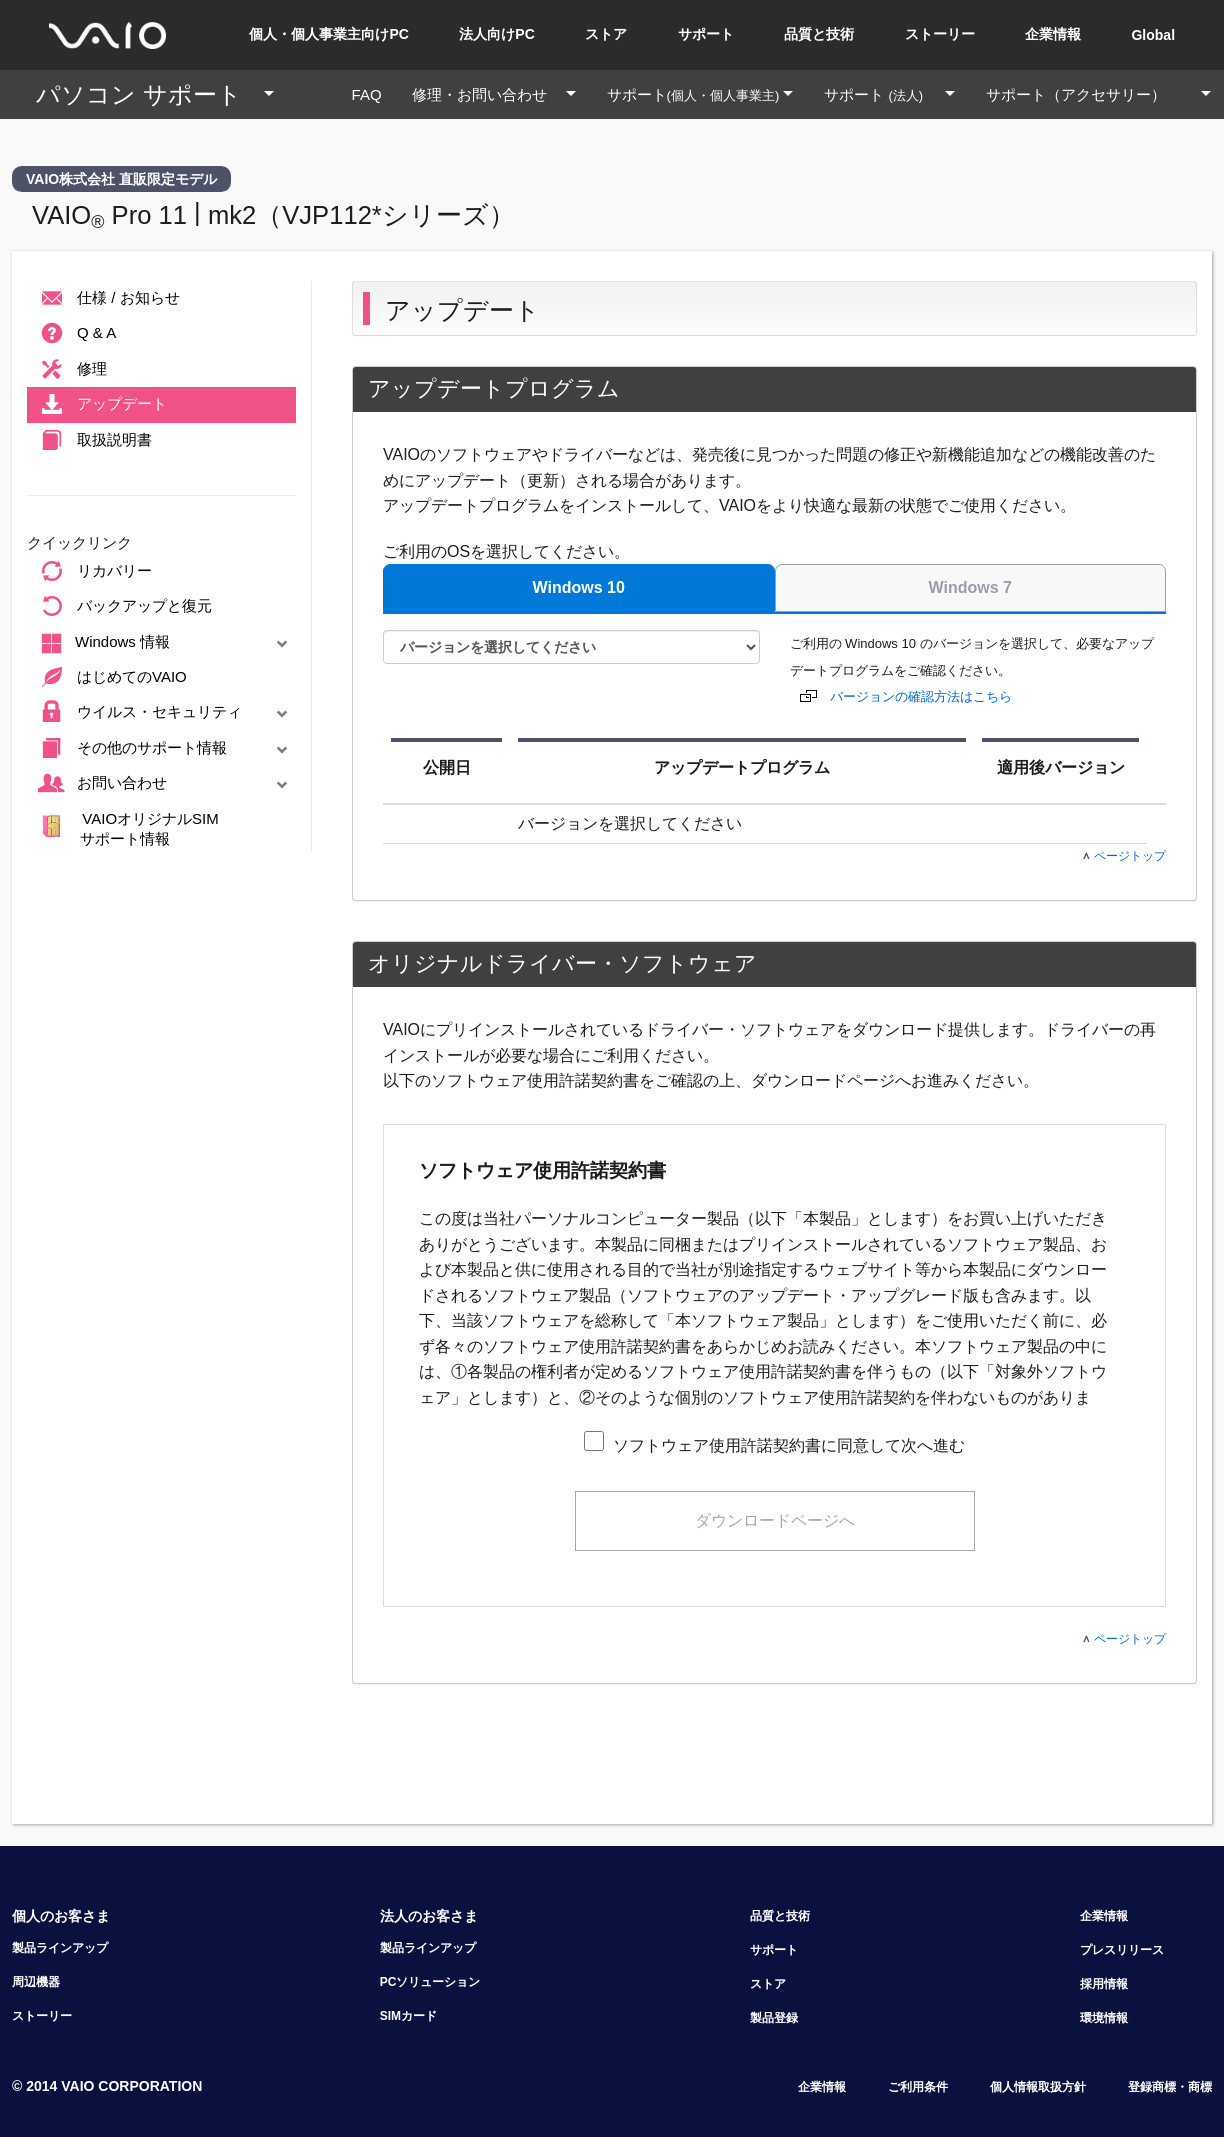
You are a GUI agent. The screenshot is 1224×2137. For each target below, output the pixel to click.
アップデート (100, 405)
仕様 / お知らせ (107, 299)
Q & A (75, 334)
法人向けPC (496, 34)
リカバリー (93, 572)
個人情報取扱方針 (1038, 2087)
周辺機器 (36, 1982)
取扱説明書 (93, 441)
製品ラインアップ (60, 1948)
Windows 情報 (165, 644)
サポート (706, 34)
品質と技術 (819, 34)
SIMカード (408, 2016)
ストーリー (940, 34)
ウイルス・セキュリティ (165, 713)
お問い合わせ (165, 784)
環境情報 (1104, 2018)
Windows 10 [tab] (579, 587)
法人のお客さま (429, 1916)
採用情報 (1104, 1984)
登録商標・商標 (1170, 2087)
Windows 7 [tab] (970, 587)
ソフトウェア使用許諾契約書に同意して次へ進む (787, 1445)
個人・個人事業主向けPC (328, 34)
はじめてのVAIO (110, 678)
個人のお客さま (61, 1916)
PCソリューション (430, 1982)
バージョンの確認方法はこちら (921, 696)
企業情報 (1053, 34)
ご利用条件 (918, 2087)
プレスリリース (1122, 1950)
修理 (70, 370)
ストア (606, 34)
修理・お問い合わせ (502, 94)
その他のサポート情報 (165, 749)
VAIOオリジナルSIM (130, 828)
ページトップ (1124, 856)
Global (1153, 35)
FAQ (374, 94)
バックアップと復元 (123, 607)
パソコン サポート (163, 94)
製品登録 (774, 2018)
